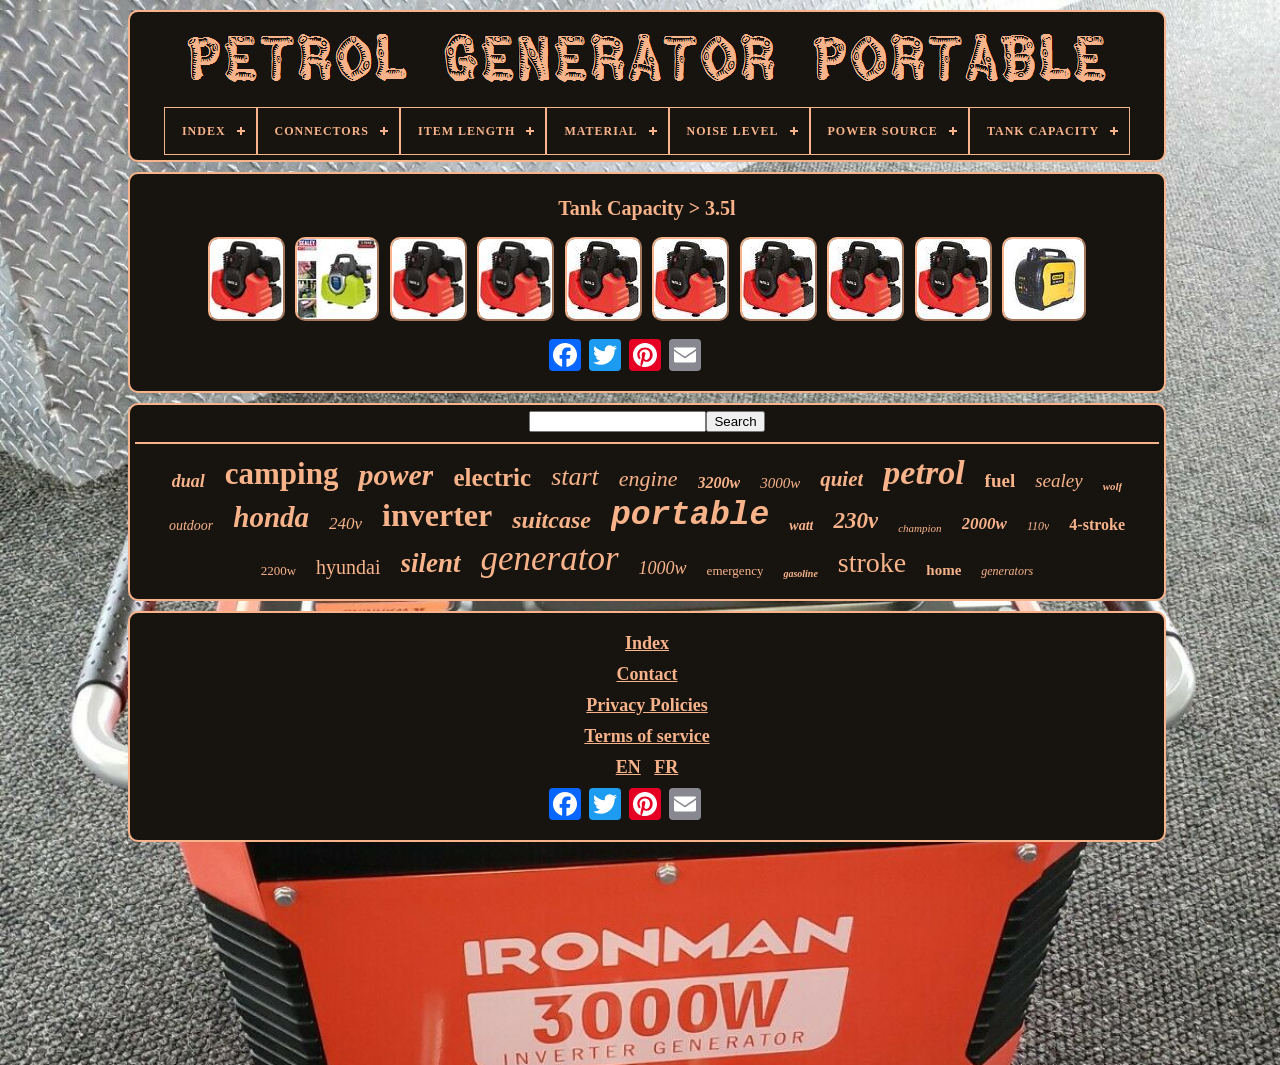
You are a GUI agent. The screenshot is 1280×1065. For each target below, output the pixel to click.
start (575, 476)
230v (855, 520)
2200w (278, 570)
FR (666, 767)
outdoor (191, 525)
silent (431, 563)
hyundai (348, 567)
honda (271, 517)
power (395, 474)
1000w (663, 568)
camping (282, 473)
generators (1007, 571)
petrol (923, 472)
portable (690, 515)
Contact (647, 674)
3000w (780, 483)
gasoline (800, 573)
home (943, 570)
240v (345, 523)
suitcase (551, 520)
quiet (841, 479)
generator (550, 558)
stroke (872, 562)
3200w (719, 482)
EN (628, 767)
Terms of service (646, 736)
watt (801, 525)
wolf (1113, 486)
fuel (1000, 480)
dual (188, 481)
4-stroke (1097, 524)
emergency (735, 570)
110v (1038, 526)
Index (647, 643)
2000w (984, 523)
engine (648, 478)
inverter (437, 515)
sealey (1058, 480)
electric (492, 477)
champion (919, 528)
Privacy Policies (646, 705)
